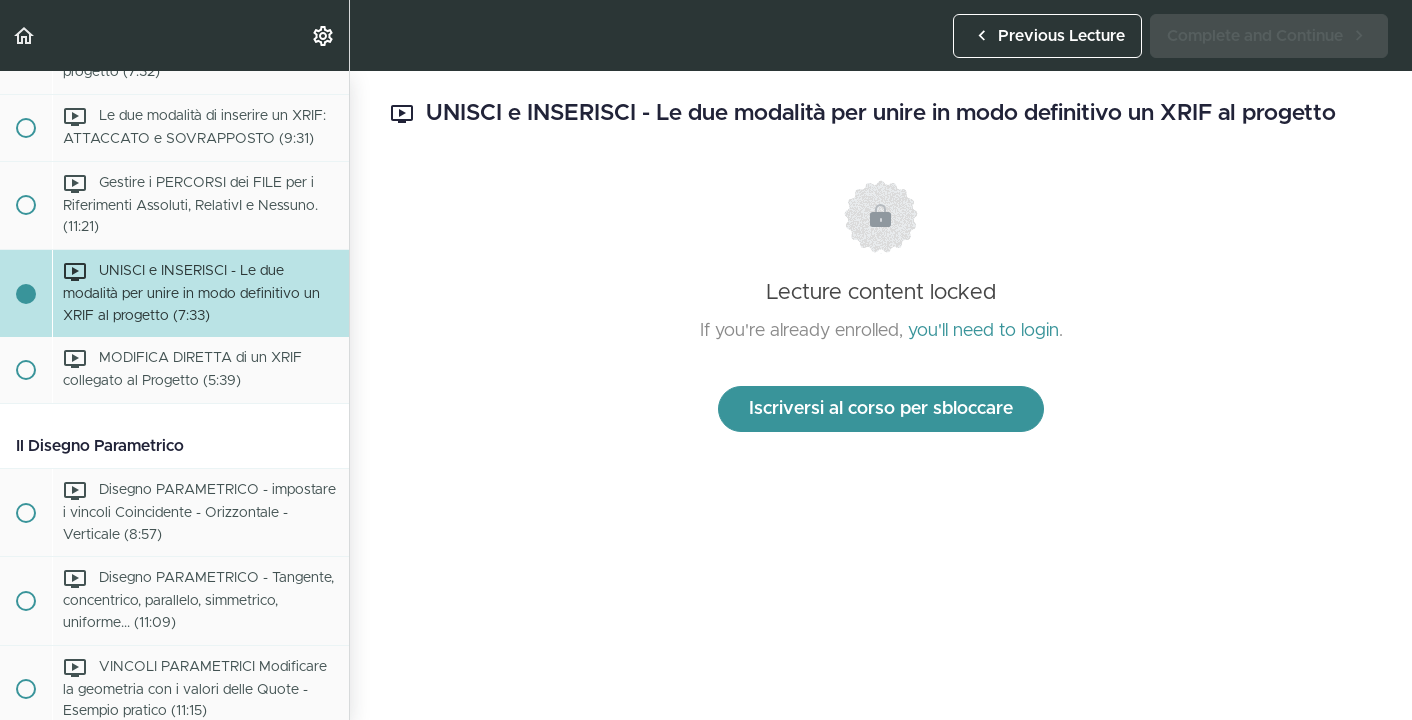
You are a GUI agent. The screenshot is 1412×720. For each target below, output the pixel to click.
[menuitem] (324, 35)
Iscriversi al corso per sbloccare (881, 409)
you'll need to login (983, 331)
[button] (25, 35)
